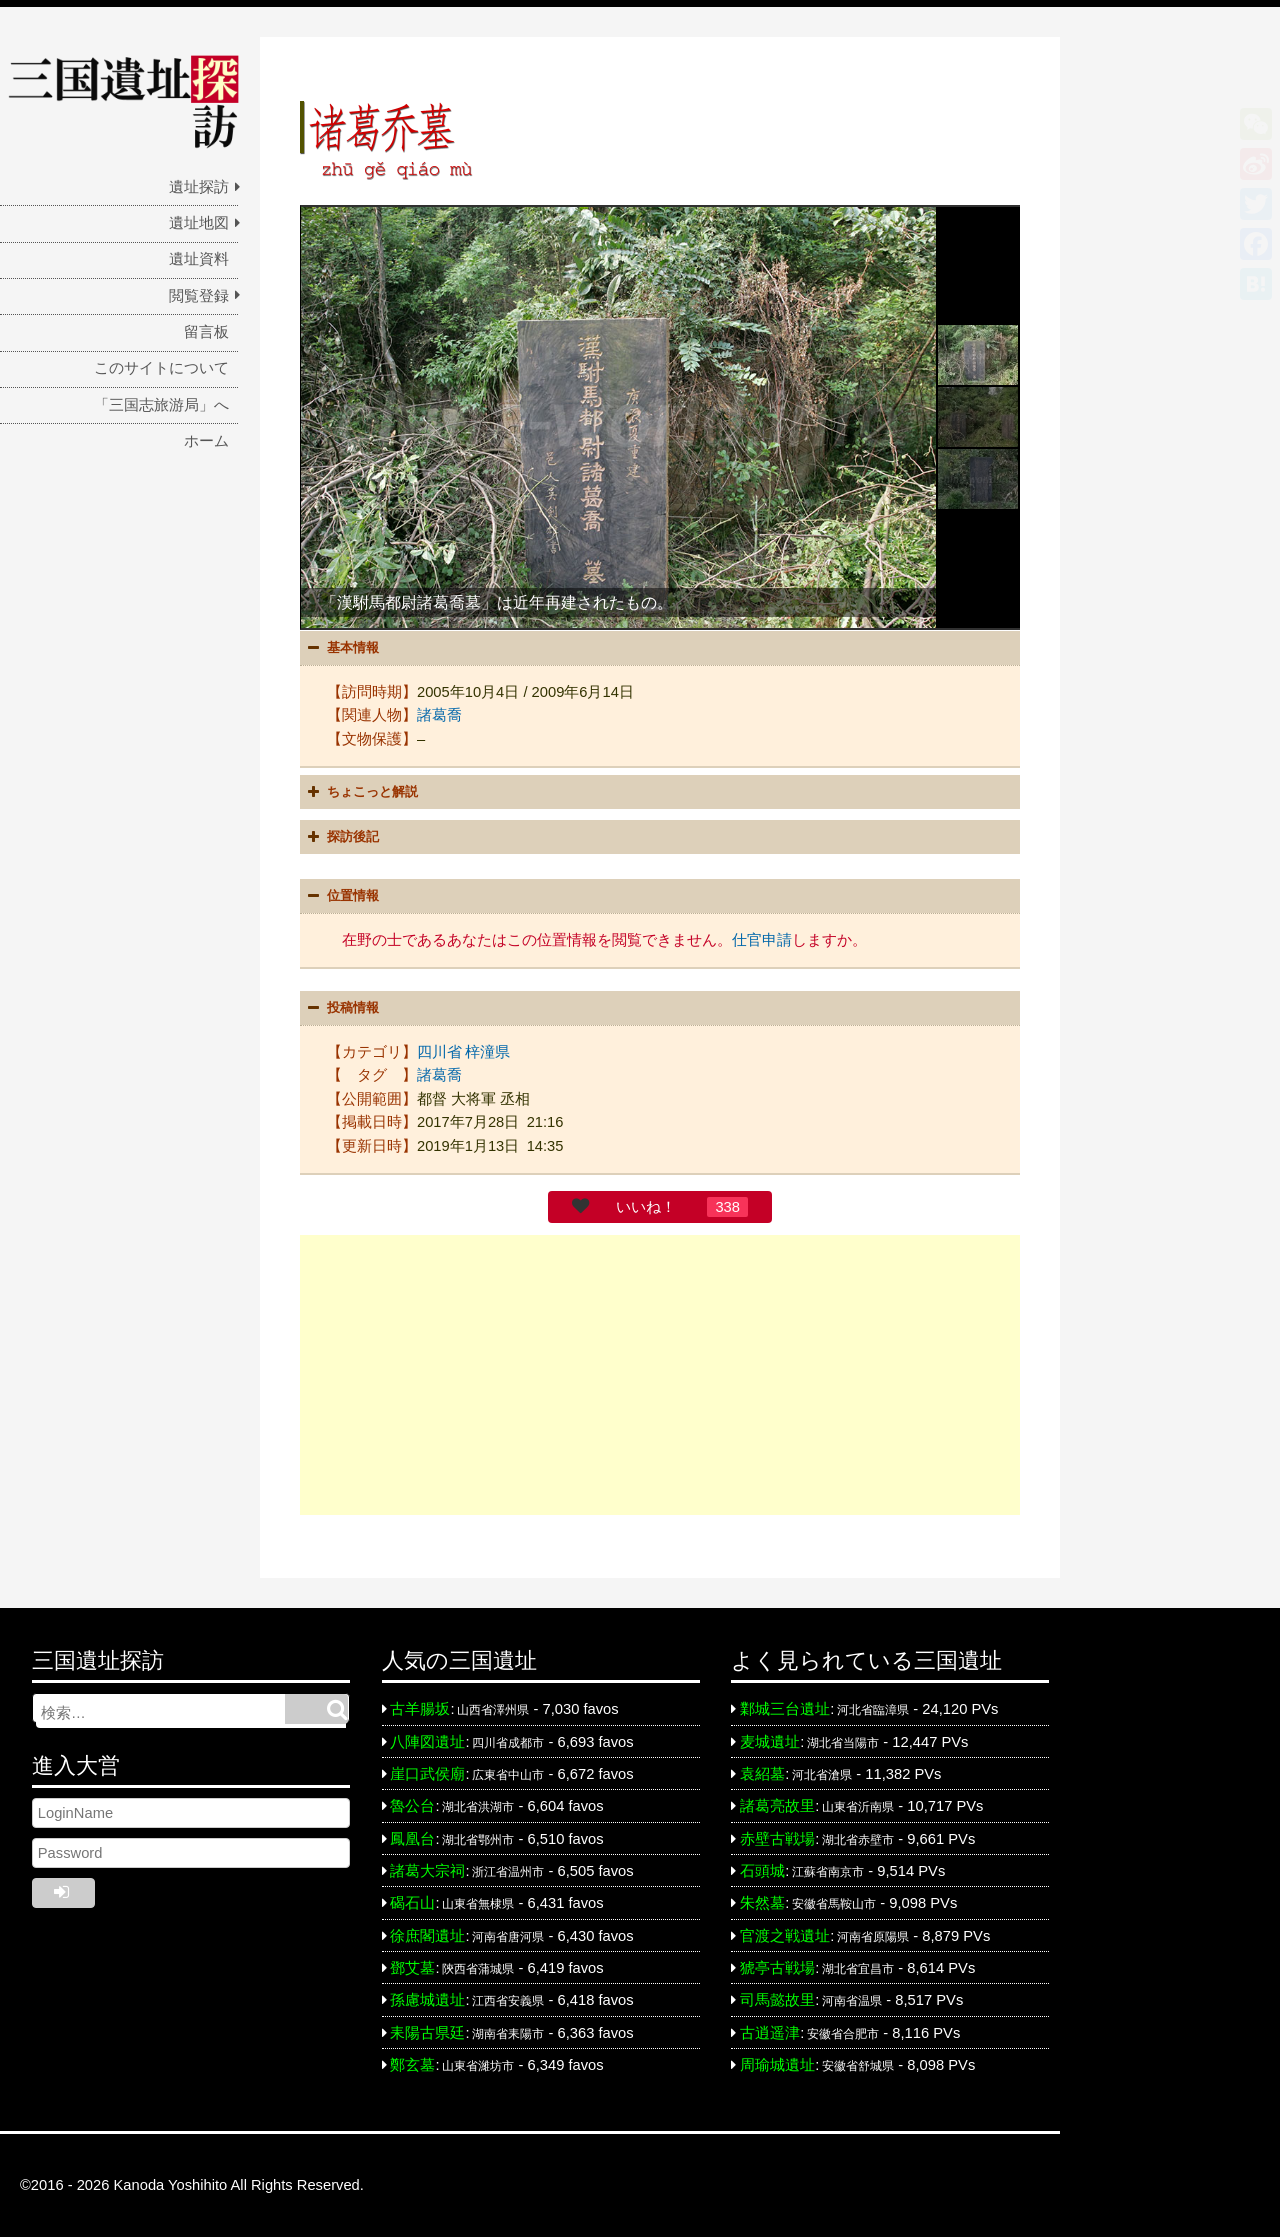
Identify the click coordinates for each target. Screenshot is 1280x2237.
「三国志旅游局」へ (161, 405)
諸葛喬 (439, 715)
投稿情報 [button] (341, 1008)
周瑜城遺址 (777, 2065)
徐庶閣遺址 (427, 1936)
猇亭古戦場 (777, 1968)
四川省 (439, 1052)
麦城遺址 (770, 1742)
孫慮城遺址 (427, 2000)
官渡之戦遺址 (785, 1936)
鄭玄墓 (412, 2065)
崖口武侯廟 (427, 1774)
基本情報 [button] (341, 648)
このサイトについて (161, 368)
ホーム (206, 441)
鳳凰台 (412, 1839)
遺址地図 (199, 223)
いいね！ (646, 1207)
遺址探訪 (199, 187)
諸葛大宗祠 (427, 1871)
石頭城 (762, 1871)
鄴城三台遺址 (785, 1709)
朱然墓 (762, 1903)
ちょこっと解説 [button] (360, 792)
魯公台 (412, 1806)
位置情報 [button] (341, 896)
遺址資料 (199, 259)
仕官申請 (762, 940)
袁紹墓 (762, 1774)
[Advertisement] (660, 1375)
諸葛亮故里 (777, 1806)
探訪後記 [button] (341, 837)
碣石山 (412, 1903)
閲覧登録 (199, 296)
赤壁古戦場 (777, 1839)
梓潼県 (487, 1052)
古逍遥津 (770, 2033)
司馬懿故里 (777, 2000)
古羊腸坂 (420, 1709)
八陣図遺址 (427, 1742)
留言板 (206, 332)
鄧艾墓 (412, 1968)
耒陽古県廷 (427, 2033)
